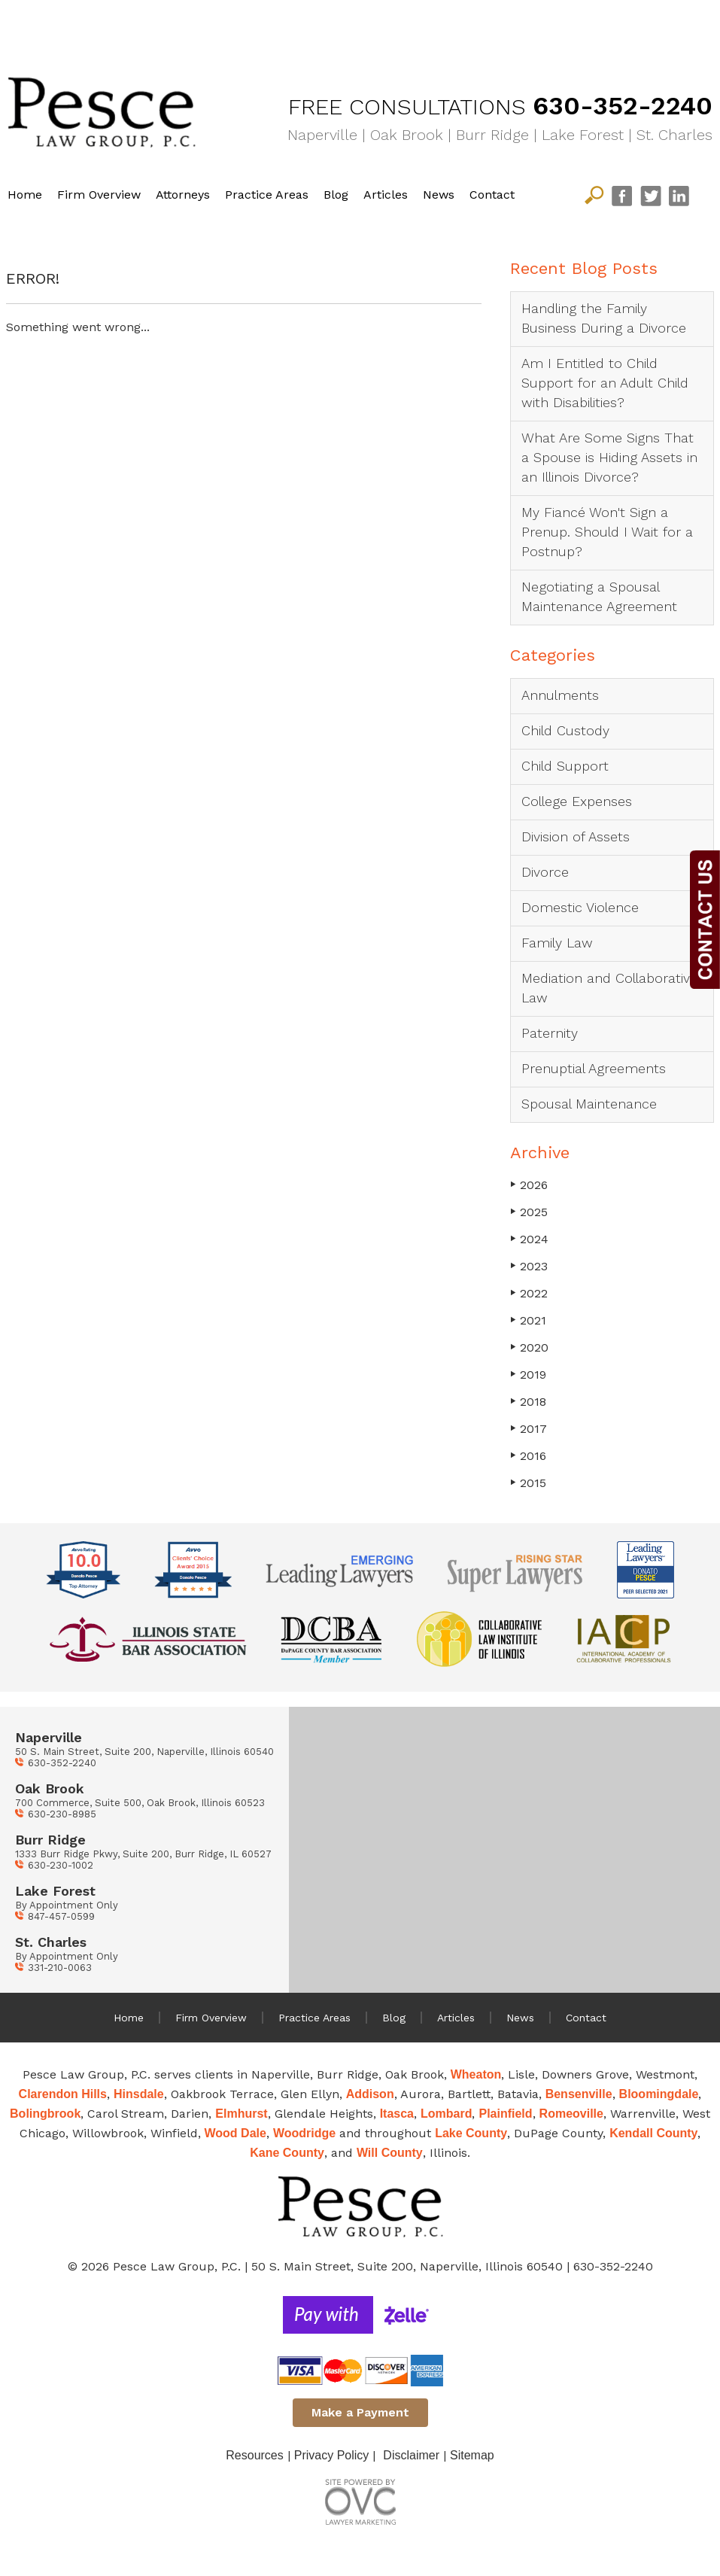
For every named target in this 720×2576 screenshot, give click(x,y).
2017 (528, 1428)
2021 (528, 1320)
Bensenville (578, 2094)
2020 (529, 1347)
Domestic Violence (580, 907)
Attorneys (183, 194)
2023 (529, 1266)
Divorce (545, 872)
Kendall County (653, 2133)
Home (25, 194)
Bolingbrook (45, 2113)
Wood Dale (235, 2133)
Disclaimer (411, 2455)
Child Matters (259, 26)
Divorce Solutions (86, 26)
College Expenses (576, 801)
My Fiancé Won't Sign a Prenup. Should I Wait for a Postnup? (607, 531)
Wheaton (476, 2074)
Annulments (560, 695)
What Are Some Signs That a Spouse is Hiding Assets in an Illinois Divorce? (609, 457)
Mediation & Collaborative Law (618, 26)
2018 (528, 1401)
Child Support (565, 766)
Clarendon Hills (63, 2094)
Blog (336, 194)
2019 (528, 1374)
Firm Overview (99, 194)
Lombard (446, 2113)
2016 (528, 1455)
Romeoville (571, 2113)
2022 (529, 1293)
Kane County (287, 2152)
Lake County (471, 2133)
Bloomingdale (659, 2094)
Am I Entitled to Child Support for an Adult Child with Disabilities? (604, 382)
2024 (529, 1239)
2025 (529, 1212)
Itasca (397, 2113)
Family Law (432, 26)
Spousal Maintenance (589, 1104)
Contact (492, 194)
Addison (370, 2094)
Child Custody (565, 730)
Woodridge (304, 2133)
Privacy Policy (331, 2455)
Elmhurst (241, 2113)
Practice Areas (266, 194)
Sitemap (472, 2455)
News (438, 194)
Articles (385, 194)
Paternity (549, 1033)
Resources (254, 2455)
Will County (390, 2152)
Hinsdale (139, 2094)
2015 (528, 1483)
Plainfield (505, 2113)
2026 (529, 1184)
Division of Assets (575, 836)
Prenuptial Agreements (593, 1068)
